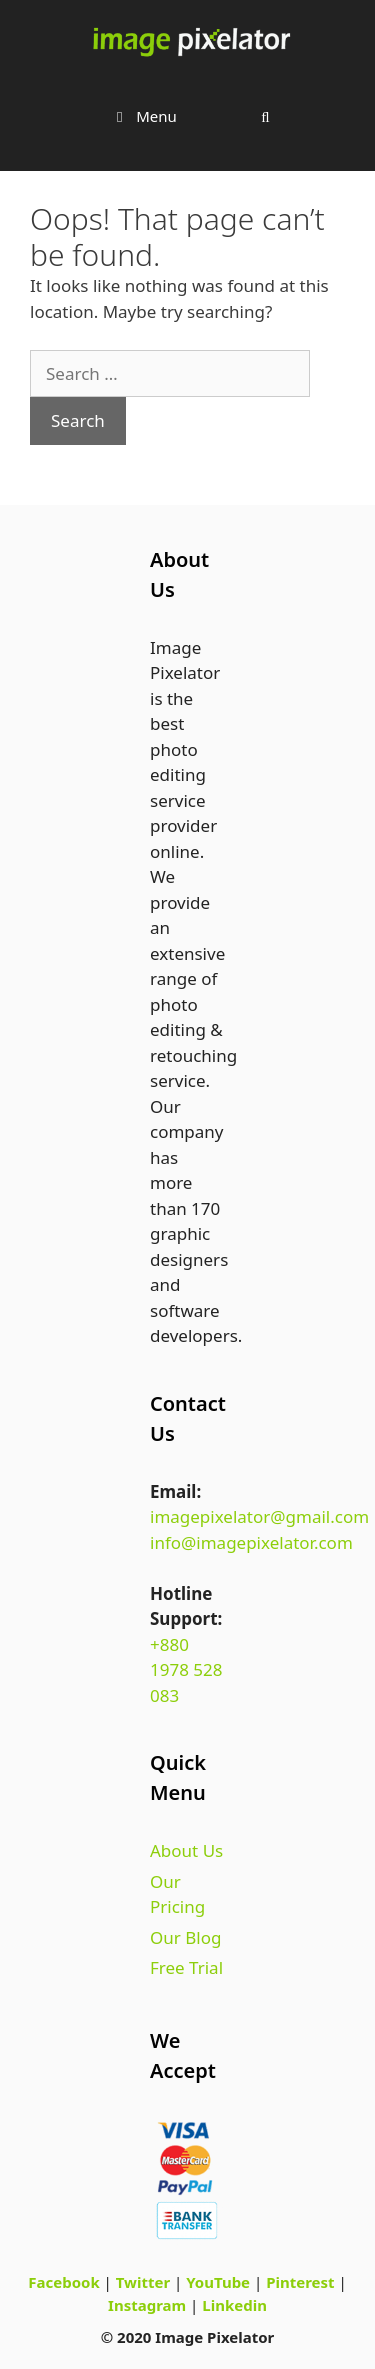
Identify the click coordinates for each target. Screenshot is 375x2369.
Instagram (147, 2305)
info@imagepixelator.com (251, 1542)
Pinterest (300, 2282)
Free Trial (186, 1967)
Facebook (63, 2282)
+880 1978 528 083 (186, 1670)
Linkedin (234, 2305)
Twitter (143, 2282)
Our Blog (185, 1937)
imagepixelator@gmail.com (259, 1516)
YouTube (218, 2282)
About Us (186, 1850)
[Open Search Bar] (265, 116)
